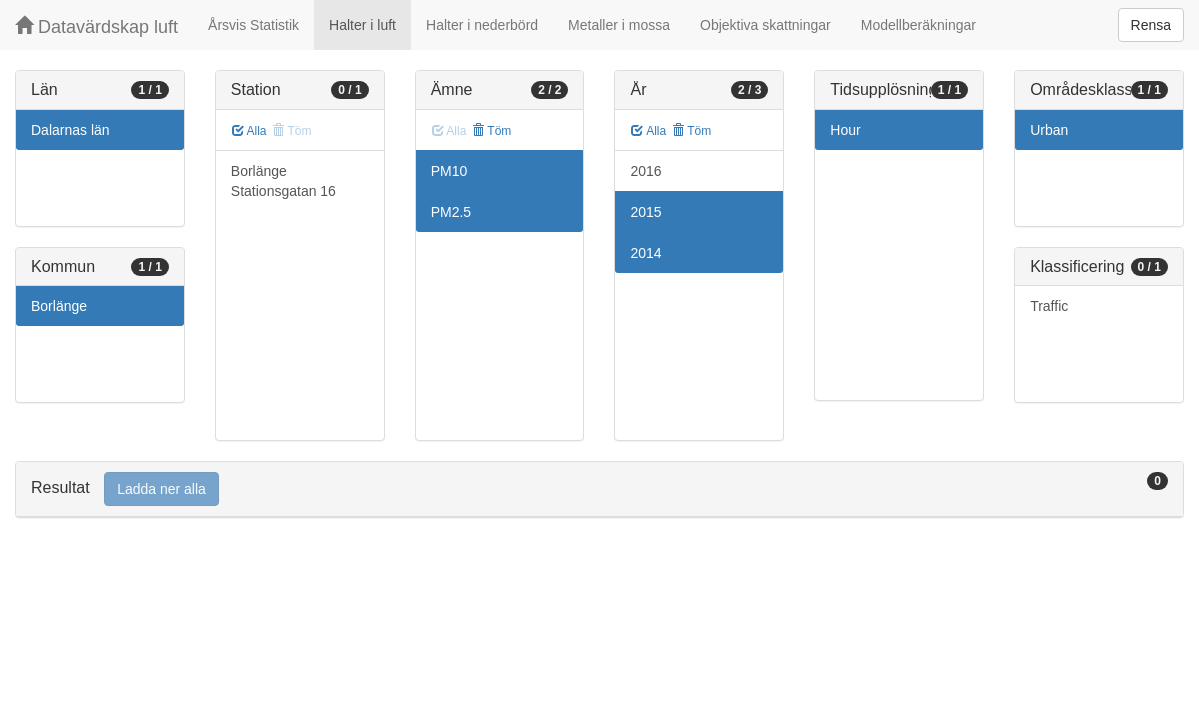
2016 (645, 171)
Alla (249, 131)
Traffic (1049, 306)
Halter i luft (362, 25)
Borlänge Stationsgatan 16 (283, 181)
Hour (845, 130)
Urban (1049, 130)
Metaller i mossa (619, 25)
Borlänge (59, 306)
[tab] (599, 489)
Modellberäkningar (918, 25)
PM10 (449, 171)
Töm (491, 131)
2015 (645, 212)
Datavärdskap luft (96, 26)
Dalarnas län (70, 130)
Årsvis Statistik (253, 25)
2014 (645, 253)
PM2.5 (451, 212)
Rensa (1151, 25)
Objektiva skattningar (765, 25)
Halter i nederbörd (482, 25)
